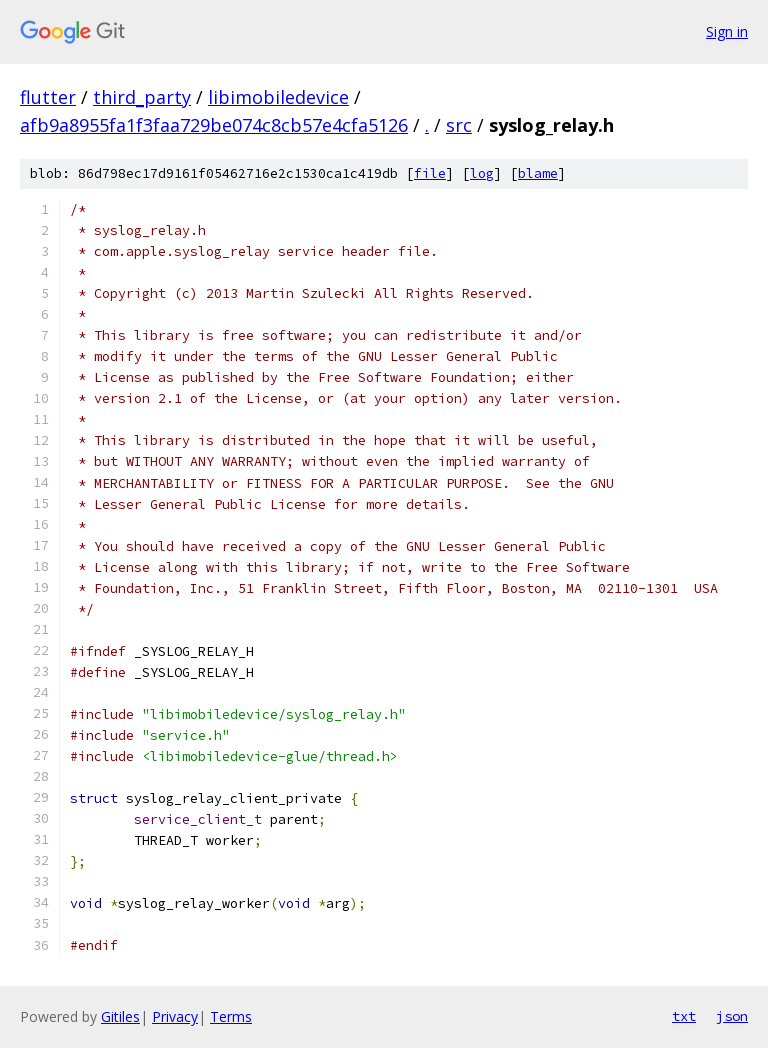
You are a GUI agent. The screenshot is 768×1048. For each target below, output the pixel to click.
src (459, 125)
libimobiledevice (278, 97)
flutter (48, 97)
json (732, 1016)
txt (684, 1016)
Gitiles (120, 1016)
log (482, 173)
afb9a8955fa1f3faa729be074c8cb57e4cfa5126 (214, 125)
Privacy (175, 1016)
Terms (231, 1016)
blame (538, 173)
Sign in (727, 31)
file (430, 173)
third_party (142, 97)
